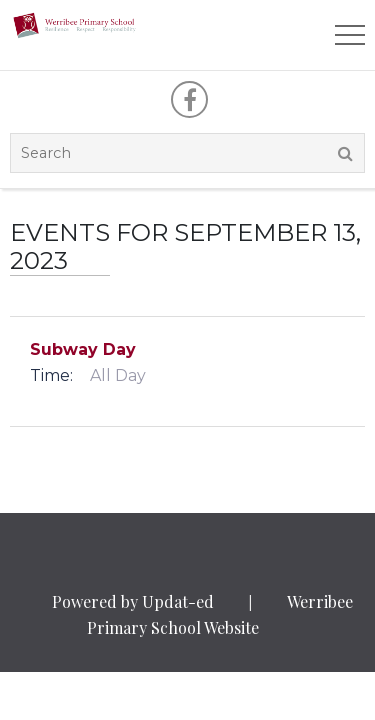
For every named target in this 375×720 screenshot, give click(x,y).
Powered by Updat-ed (133, 601)
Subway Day (83, 349)
